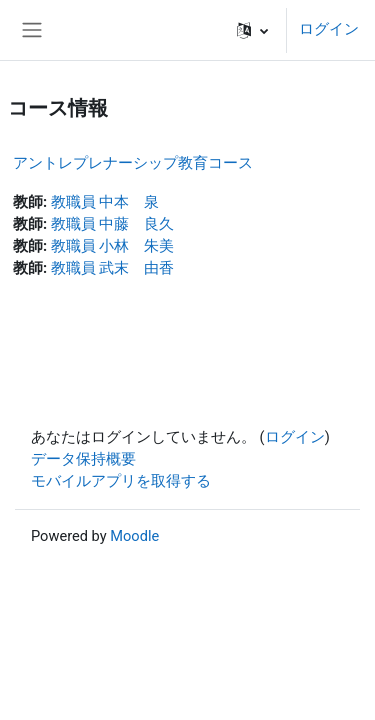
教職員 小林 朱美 (113, 246)
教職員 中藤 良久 (113, 224)
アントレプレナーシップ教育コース (133, 163)
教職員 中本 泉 (105, 202)
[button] (252, 30)
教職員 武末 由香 (113, 268)
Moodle (134, 536)
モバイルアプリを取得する (121, 481)
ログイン (329, 29)
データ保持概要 (83, 459)
